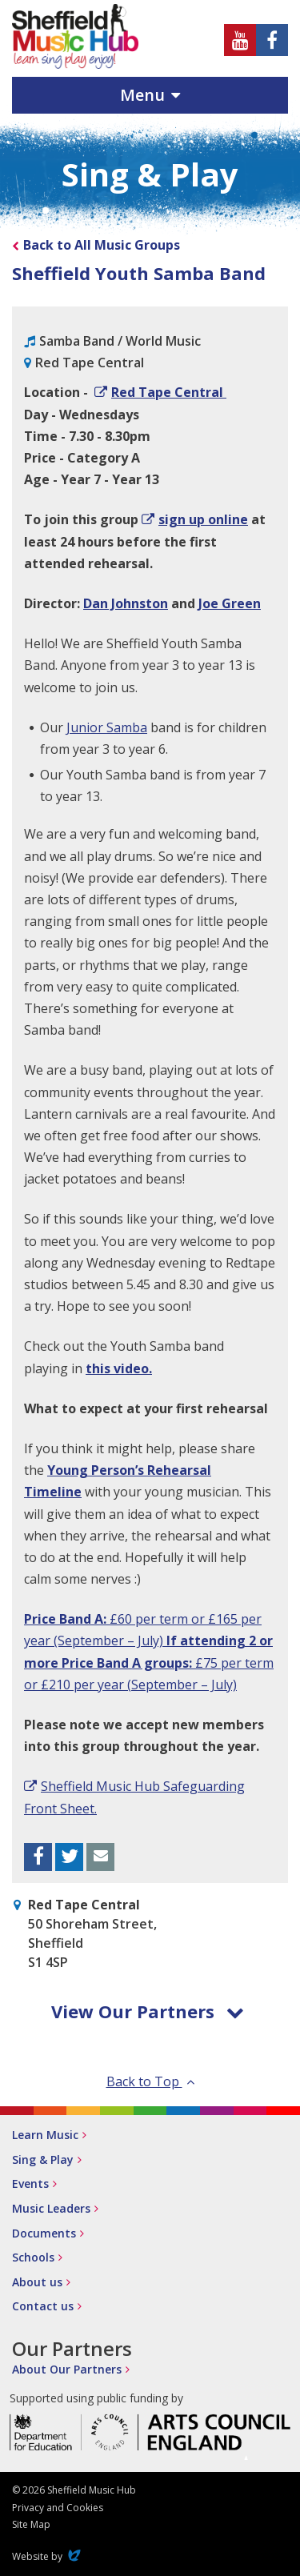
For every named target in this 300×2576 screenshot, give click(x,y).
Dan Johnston (125, 603)
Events (30, 2183)
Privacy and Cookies (57, 2507)
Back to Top (150, 2081)
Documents (44, 2233)
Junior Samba (106, 727)
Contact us (43, 2306)
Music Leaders (51, 2208)
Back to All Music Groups (101, 245)
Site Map (31, 2524)
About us (37, 2282)
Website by (48, 2556)
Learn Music (45, 2134)
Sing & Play (43, 2159)
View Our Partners (147, 2011)
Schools (33, 2257)
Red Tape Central (168, 392)
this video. (119, 1368)
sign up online (203, 519)
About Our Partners (67, 2369)
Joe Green (229, 603)
